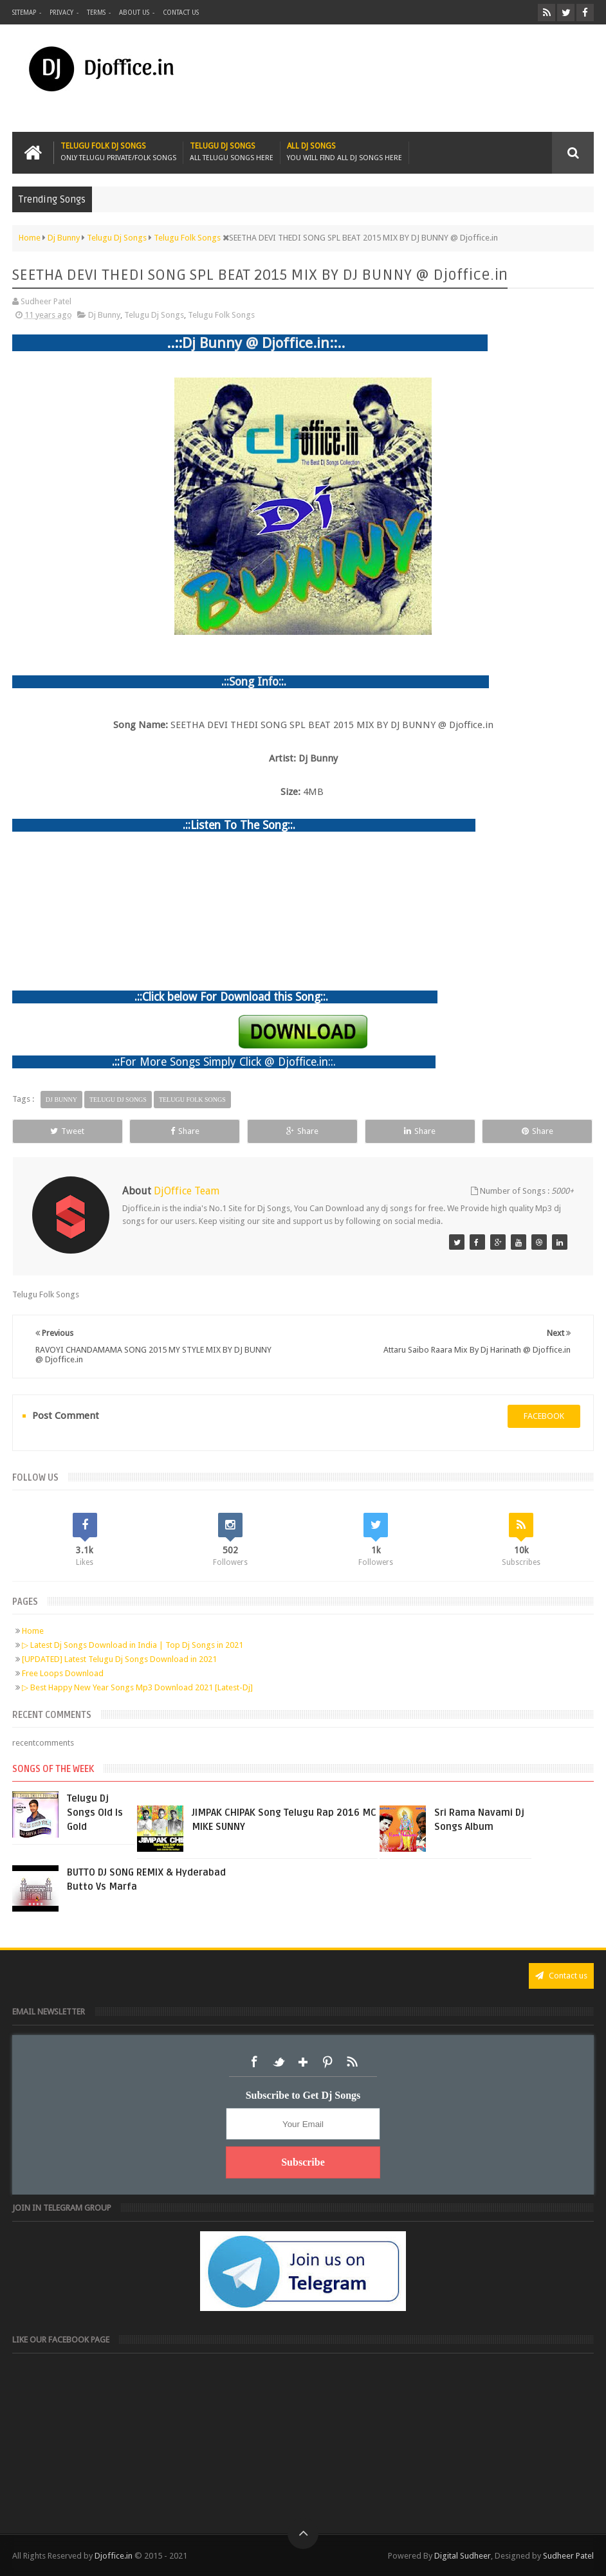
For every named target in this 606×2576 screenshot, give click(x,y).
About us (134, 12)
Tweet (67, 1131)
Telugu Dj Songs (231, 152)
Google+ (303, 2062)
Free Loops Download (63, 1673)
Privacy (61, 12)
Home (33, 1631)
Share (184, 1131)
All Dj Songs (344, 152)
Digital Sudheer (462, 2556)
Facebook (254, 2062)
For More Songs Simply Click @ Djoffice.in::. (228, 1061)
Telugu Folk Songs (221, 315)
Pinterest (327, 2062)
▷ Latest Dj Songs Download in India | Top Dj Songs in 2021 (132, 1645)
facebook (544, 1416)
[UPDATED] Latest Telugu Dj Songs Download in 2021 (119, 1659)
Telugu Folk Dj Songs (118, 152)
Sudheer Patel (568, 2556)
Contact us (181, 12)
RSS (352, 2062)
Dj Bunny (104, 315)
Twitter (278, 2062)
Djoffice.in (114, 2556)
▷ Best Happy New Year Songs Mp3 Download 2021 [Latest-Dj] (137, 1687)
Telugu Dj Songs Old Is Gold (95, 1812)
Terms (96, 12)
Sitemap (24, 12)
